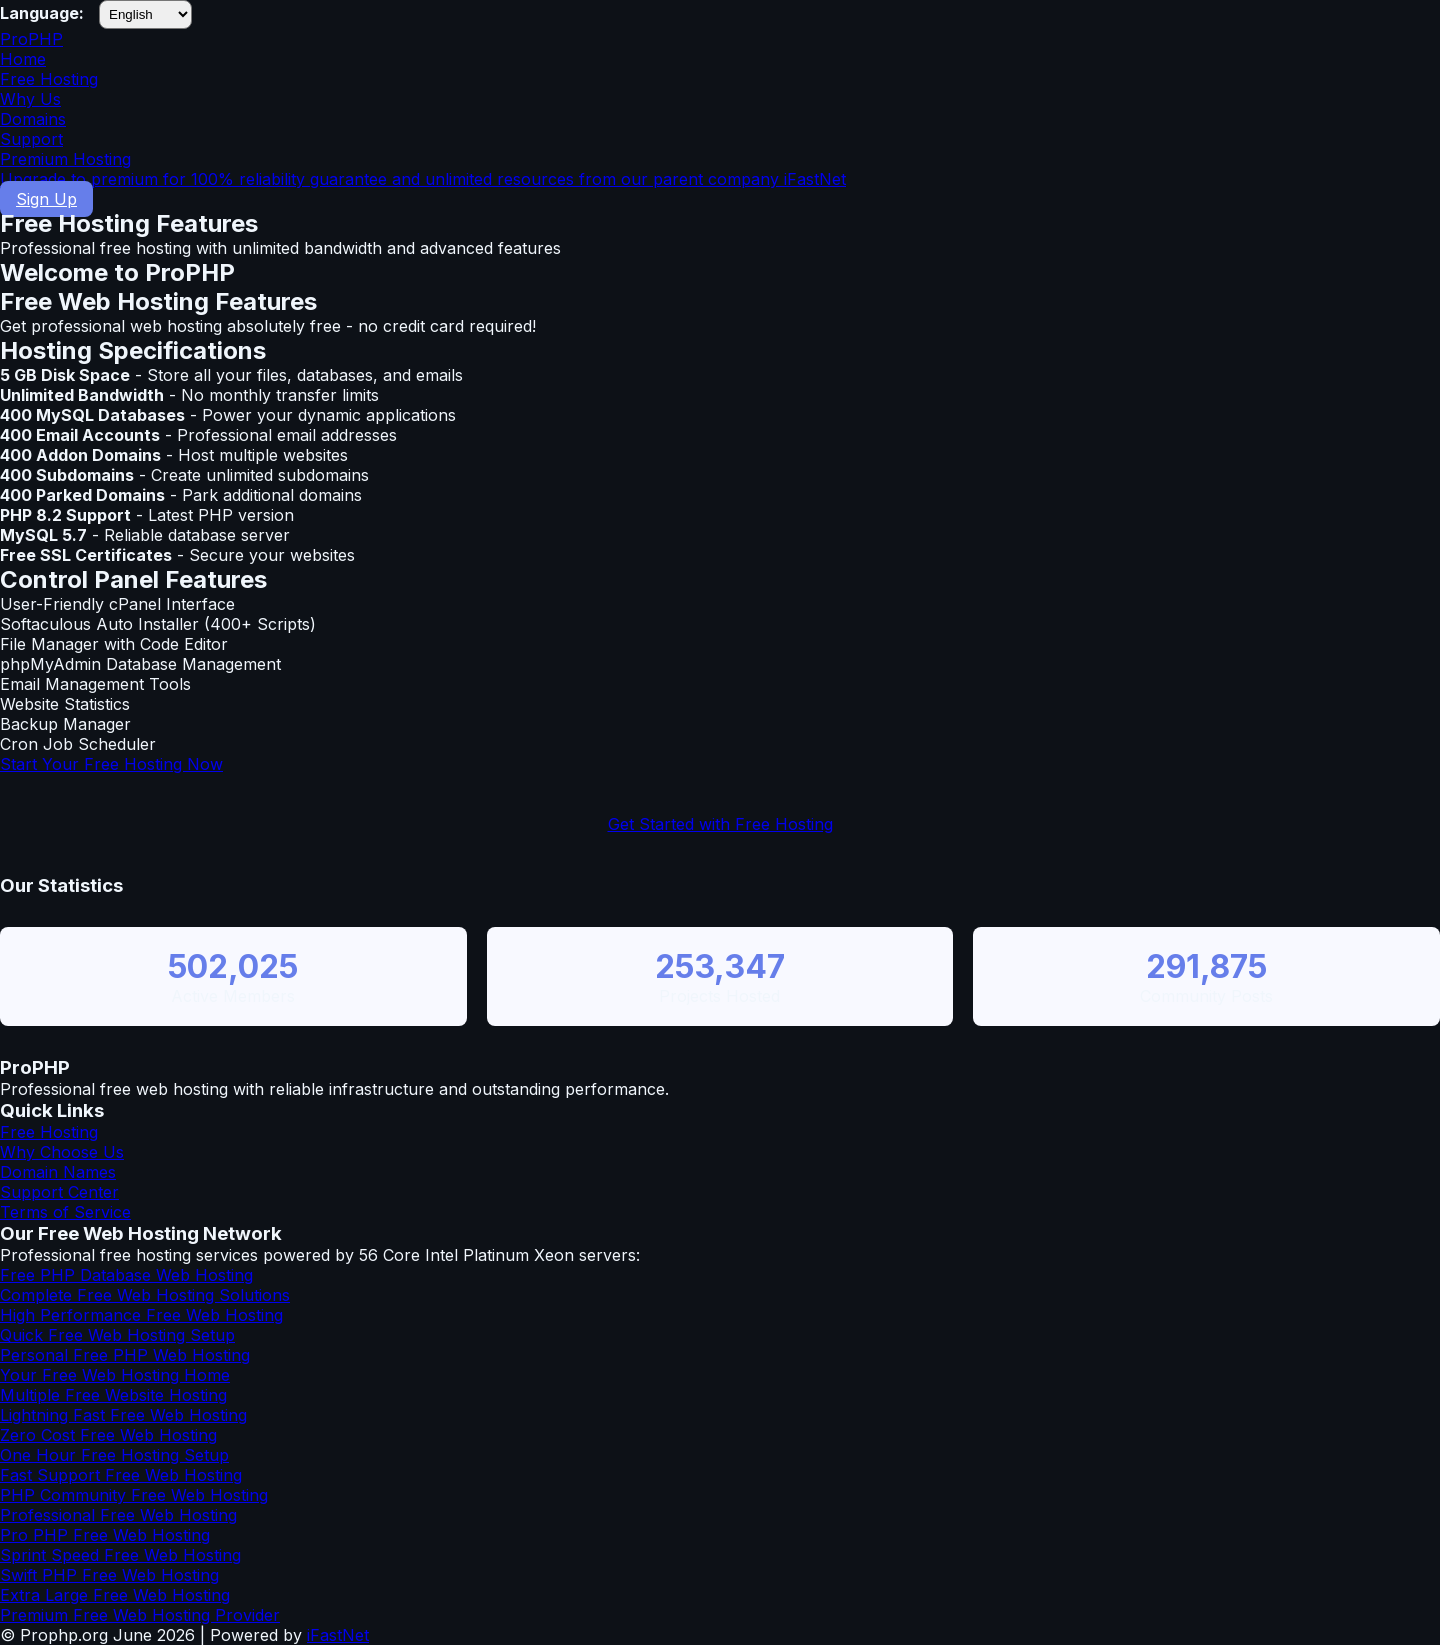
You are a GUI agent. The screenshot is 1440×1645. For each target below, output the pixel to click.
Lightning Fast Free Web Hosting (123, 1415)
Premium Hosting (720, 169)
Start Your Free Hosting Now (111, 764)
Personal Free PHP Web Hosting (125, 1355)
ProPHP (31, 39)
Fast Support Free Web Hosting (121, 1475)
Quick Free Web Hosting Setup (117, 1335)
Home (23, 59)
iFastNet (338, 1635)
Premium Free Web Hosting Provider (140, 1615)
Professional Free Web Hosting (118, 1515)
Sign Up (46, 199)
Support (31, 139)
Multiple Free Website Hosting (113, 1395)
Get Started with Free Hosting (720, 824)
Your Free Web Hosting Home (115, 1375)
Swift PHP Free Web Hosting (109, 1575)
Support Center (59, 1192)
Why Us (30, 99)
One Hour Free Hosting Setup (114, 1455)
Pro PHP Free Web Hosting (105, 1535)
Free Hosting (49, 79)
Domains (33, 119)
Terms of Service (65, 1212)
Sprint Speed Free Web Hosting (120, 1555)
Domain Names (58, 1172)
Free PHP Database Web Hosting (126, 1275)
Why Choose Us (62, 1152)
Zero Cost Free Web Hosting (108, 1435)
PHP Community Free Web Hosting (134, 1495)
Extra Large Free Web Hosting (115, 1595)
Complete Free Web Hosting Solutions (145, 1295)
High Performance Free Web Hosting (141, 1315)
